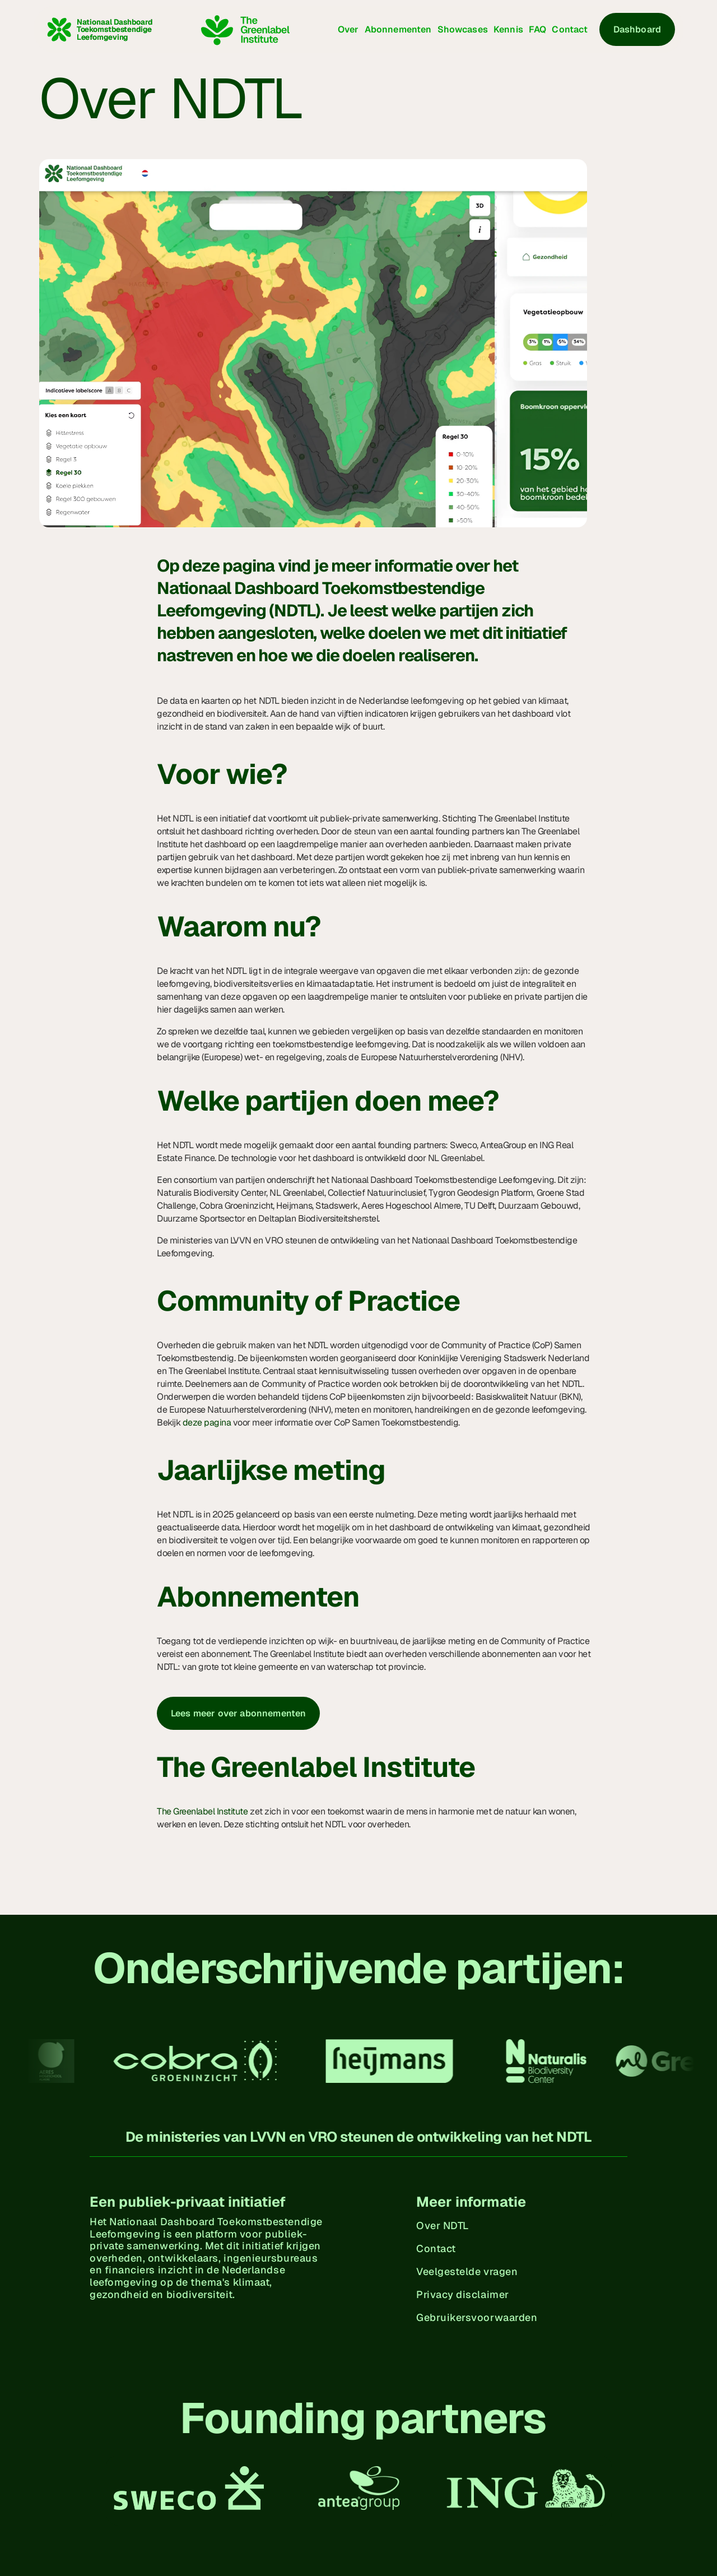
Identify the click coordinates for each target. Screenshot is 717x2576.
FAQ (537, 29)
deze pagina (207, 1422)
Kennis (508, 29)
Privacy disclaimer (462, 2294)
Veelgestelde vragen (467, 2271)
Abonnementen (398, 29)
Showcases (462, 29)
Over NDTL (442, 2225)
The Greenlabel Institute (202, 1811)
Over (348, 29)
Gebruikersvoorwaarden (476, 2317)
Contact (570, 29)
